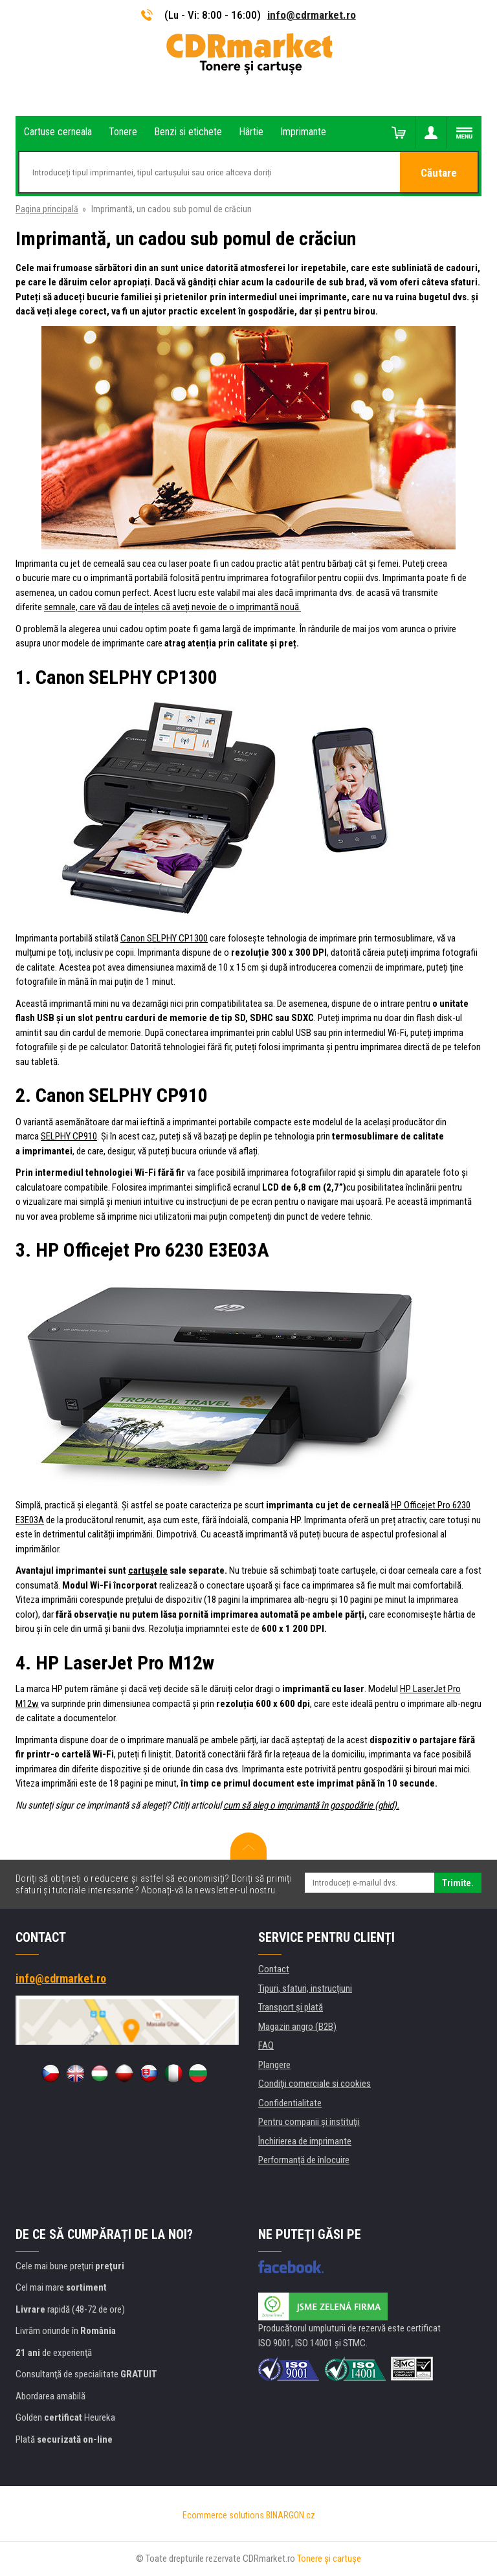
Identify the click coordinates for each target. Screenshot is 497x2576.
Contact (273, 1969)
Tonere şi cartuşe (329, 2558)
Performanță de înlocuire (303, 2160)
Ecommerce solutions (223, 2515)
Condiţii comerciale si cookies (314, 2083)
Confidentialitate (290, 2103)
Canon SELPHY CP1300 (164, 938)
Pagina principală (47, 209)
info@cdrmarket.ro (311, 14)
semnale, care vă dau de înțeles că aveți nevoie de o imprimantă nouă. (172, 607)
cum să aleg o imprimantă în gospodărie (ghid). (311, 1805)
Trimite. (458, 1883)
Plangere (274, 2065)
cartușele (148, 1570)
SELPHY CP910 (69, 1136)
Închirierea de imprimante (304, 2141)
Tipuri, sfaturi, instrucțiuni (305, 1988)
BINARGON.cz (290, 2515)
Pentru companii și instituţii (309, 2122)
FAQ (266, 2045)
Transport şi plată (290, 2007)
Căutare (439, 172)
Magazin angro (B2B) (297, 2026)
